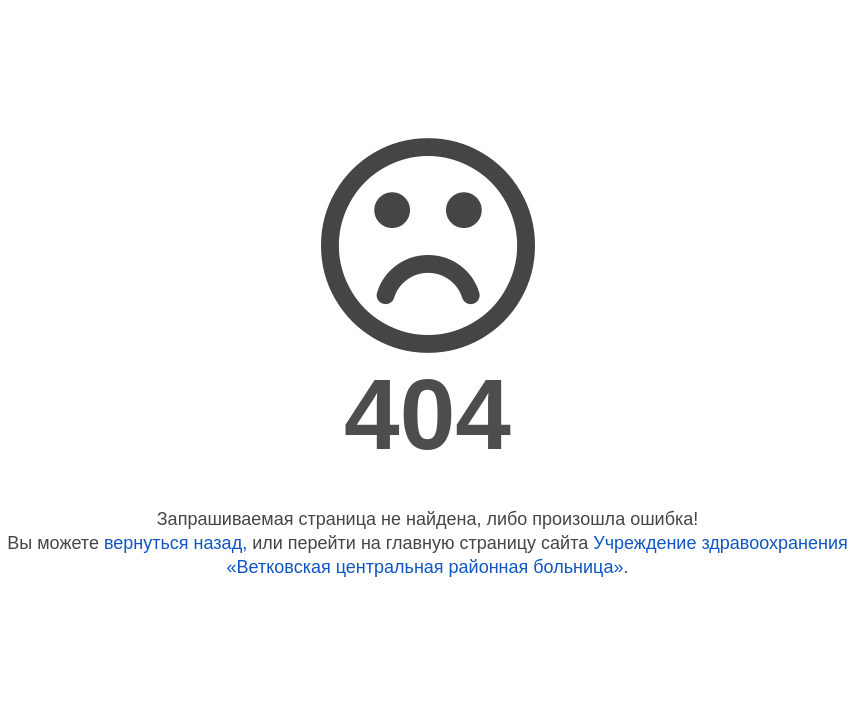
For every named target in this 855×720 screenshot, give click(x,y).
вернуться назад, (175, 543)
